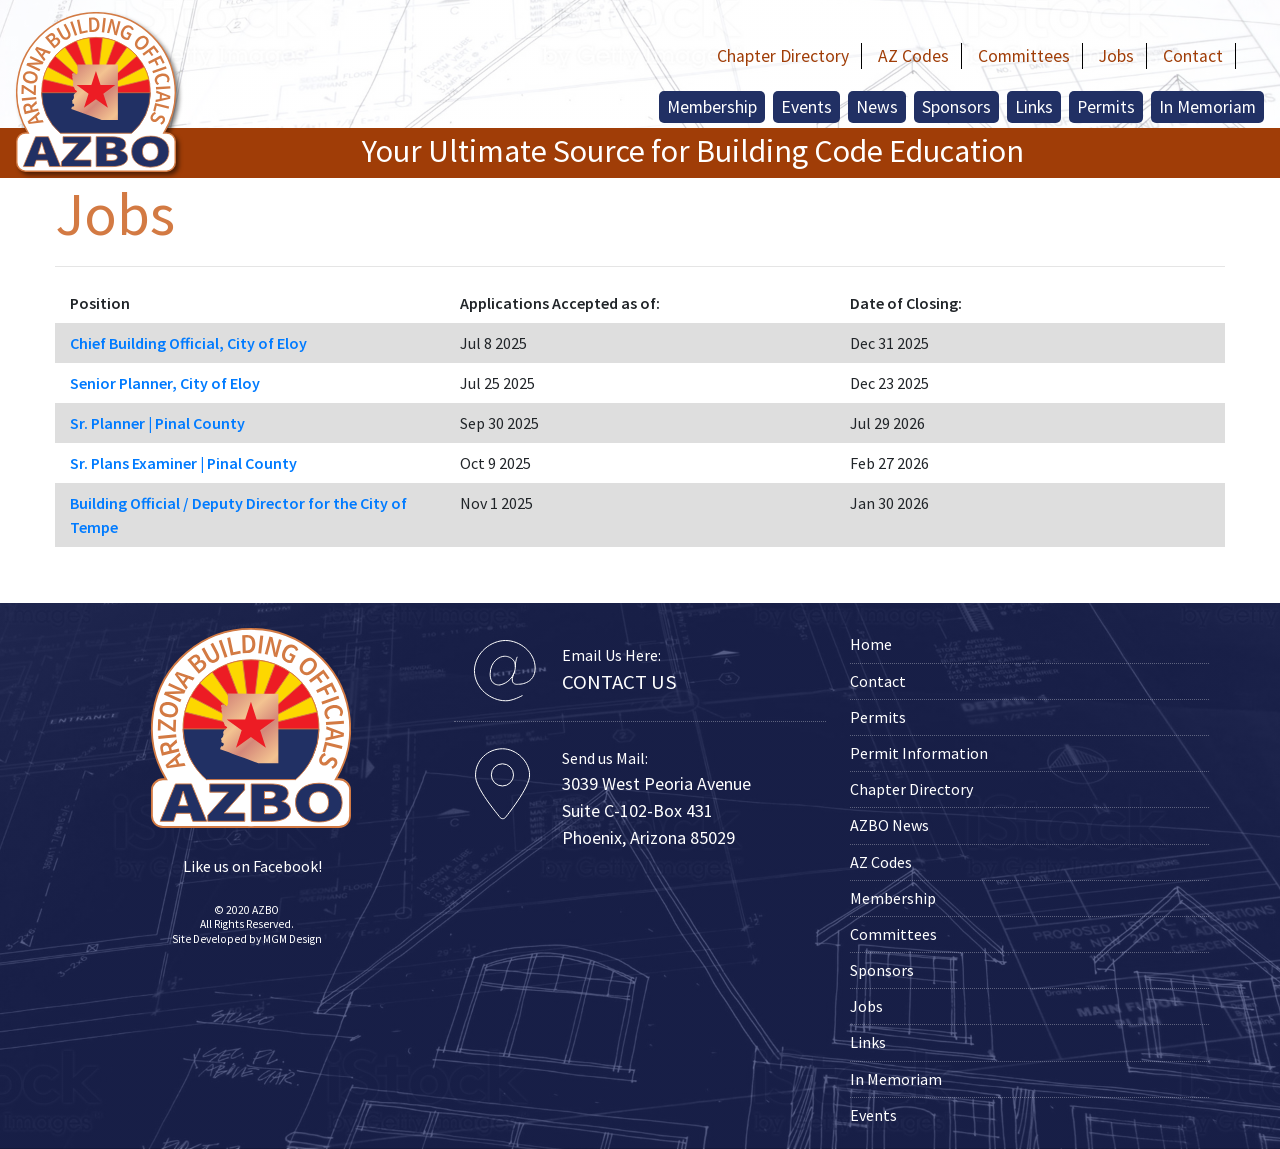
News (877, 107)
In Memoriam (1207, 107)
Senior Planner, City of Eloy (165, 383)
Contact (1193, 56)
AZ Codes (913, 56)
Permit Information (919, 753)
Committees (1024, 56)
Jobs (1116, 56)
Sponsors (956, 107)
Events (806, 107)
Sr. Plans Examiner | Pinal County (183, 463)
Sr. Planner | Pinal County (157, 423)
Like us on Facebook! (251, 866)
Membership (712, 107)
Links (1034, 107)
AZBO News (889, 825)
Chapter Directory (783, 56)
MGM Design (292, 939)
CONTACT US (619, 682)
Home (871, 644)
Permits (1106, 107)
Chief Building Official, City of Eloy (188, 343)
